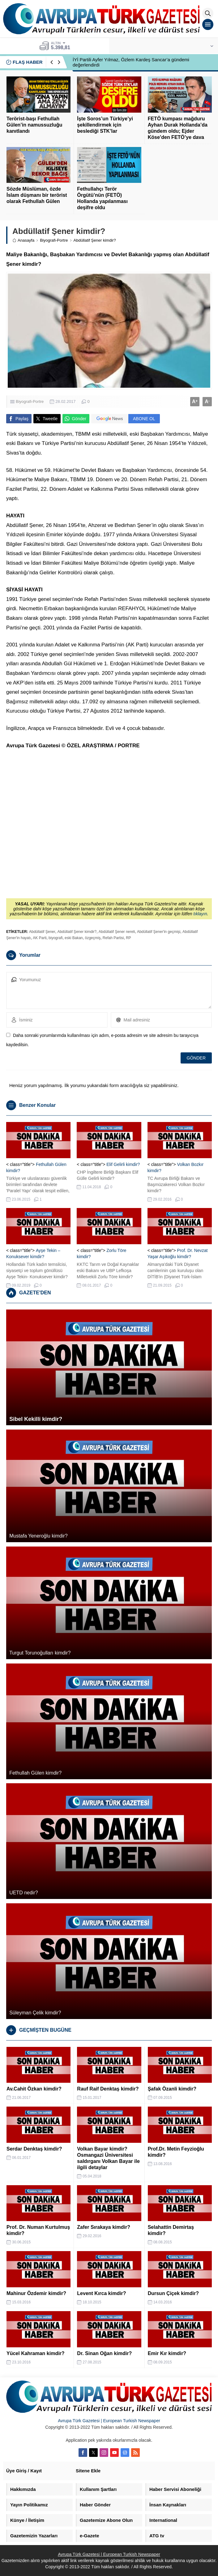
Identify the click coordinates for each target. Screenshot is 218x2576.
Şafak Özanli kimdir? (172, 2088)
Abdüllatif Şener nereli (117, 932)
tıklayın (200, 913)
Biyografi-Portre (54, 240)
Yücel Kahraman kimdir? (35, 2353)
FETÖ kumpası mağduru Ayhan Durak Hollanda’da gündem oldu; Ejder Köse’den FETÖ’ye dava (177, 128)
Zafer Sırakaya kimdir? (103, 2227)
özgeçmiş (92, 938)
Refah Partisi (113, 938)
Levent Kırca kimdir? (101, 2293)
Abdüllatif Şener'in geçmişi (158, 932)
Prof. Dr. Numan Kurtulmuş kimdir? (38, 2230)
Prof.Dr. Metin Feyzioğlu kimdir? (176, 2152)
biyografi (55, 938)
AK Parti (39, 938)
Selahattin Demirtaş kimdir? (171, 2230)
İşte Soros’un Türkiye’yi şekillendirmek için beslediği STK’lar (105, 125)
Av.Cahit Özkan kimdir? (34, 2088)
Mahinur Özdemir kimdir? (36, 2293)
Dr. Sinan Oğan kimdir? (104, 2353)
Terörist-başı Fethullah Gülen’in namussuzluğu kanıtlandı (34, 125)
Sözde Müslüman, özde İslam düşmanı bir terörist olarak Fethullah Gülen (36, 195)
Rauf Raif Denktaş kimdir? (108, 2088)
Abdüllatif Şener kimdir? (76, 932)
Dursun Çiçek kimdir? (173, 2293)
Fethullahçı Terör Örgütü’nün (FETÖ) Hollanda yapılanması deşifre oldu (102, 198)
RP (128, 938)
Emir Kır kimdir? (167, 2353)
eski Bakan (74, 938)
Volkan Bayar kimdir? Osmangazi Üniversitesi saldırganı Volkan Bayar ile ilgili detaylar (108, 2158)
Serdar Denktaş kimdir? (34, 2148)
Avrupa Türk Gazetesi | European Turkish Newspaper (109, 2420)
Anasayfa (23, 240)
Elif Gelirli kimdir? (123, 1164)
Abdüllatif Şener (42, 932)
